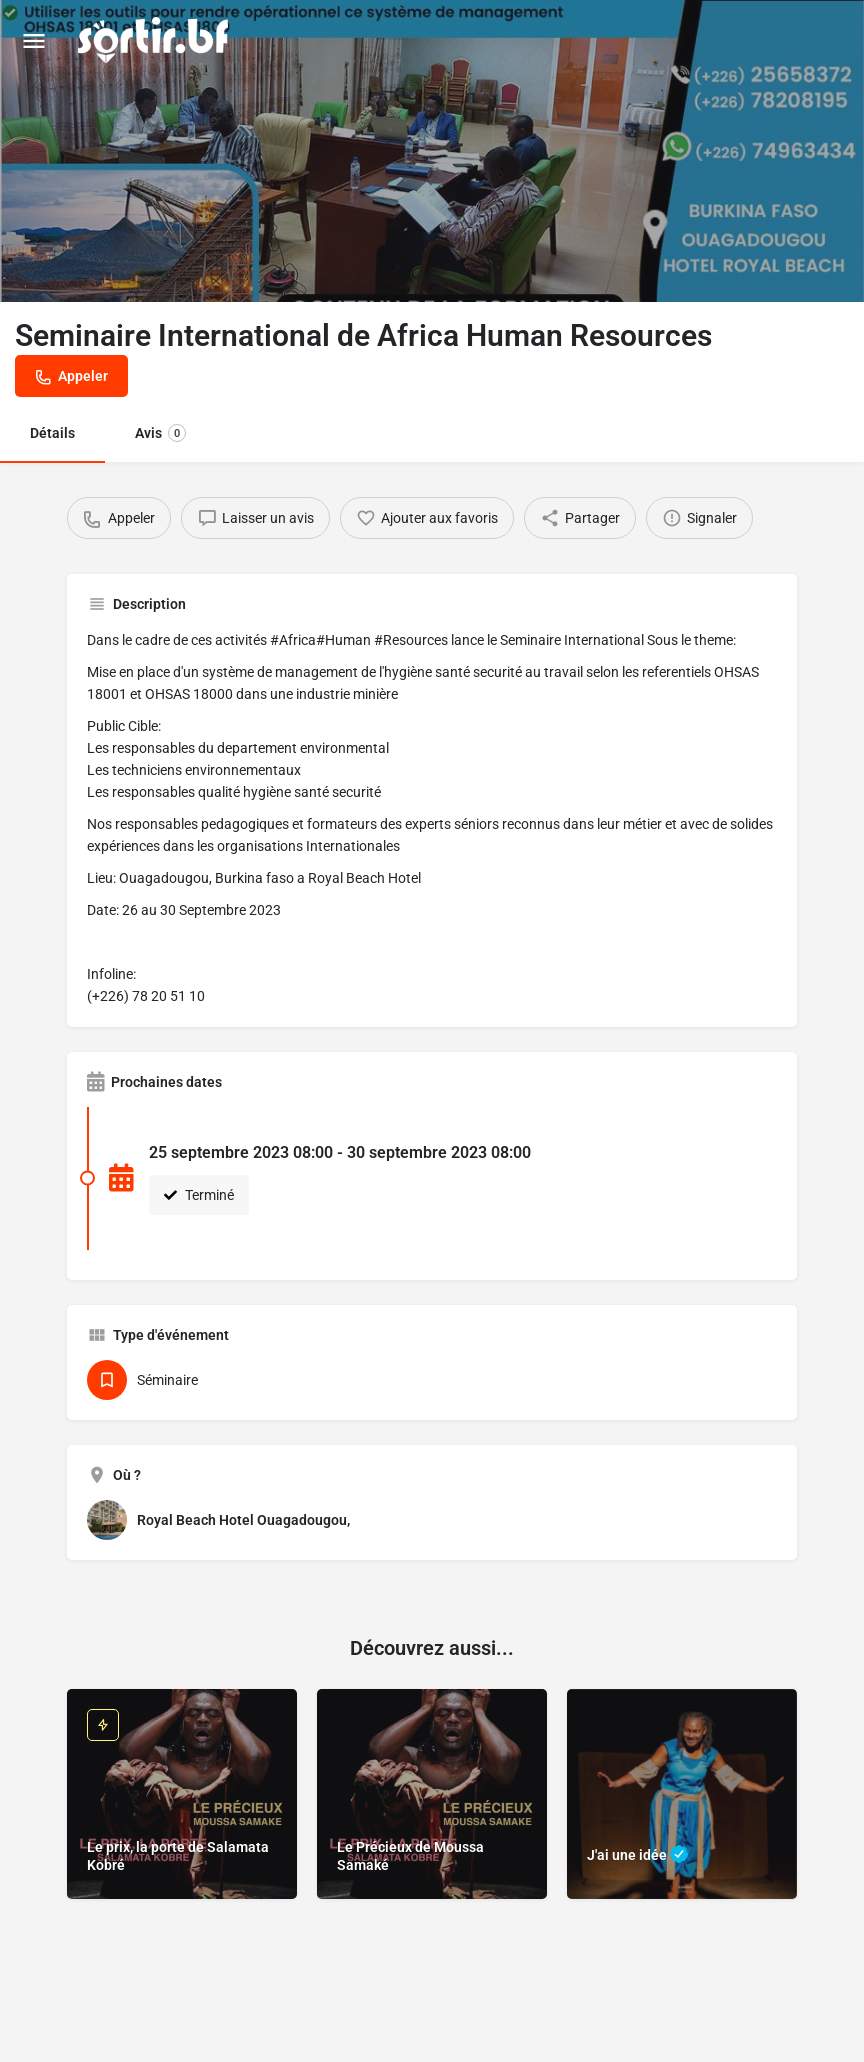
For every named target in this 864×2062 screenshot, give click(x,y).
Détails (52, 433)
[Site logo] (155, 40)
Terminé (199, 1195)
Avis (160, 433)
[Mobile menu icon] (34, 40)
